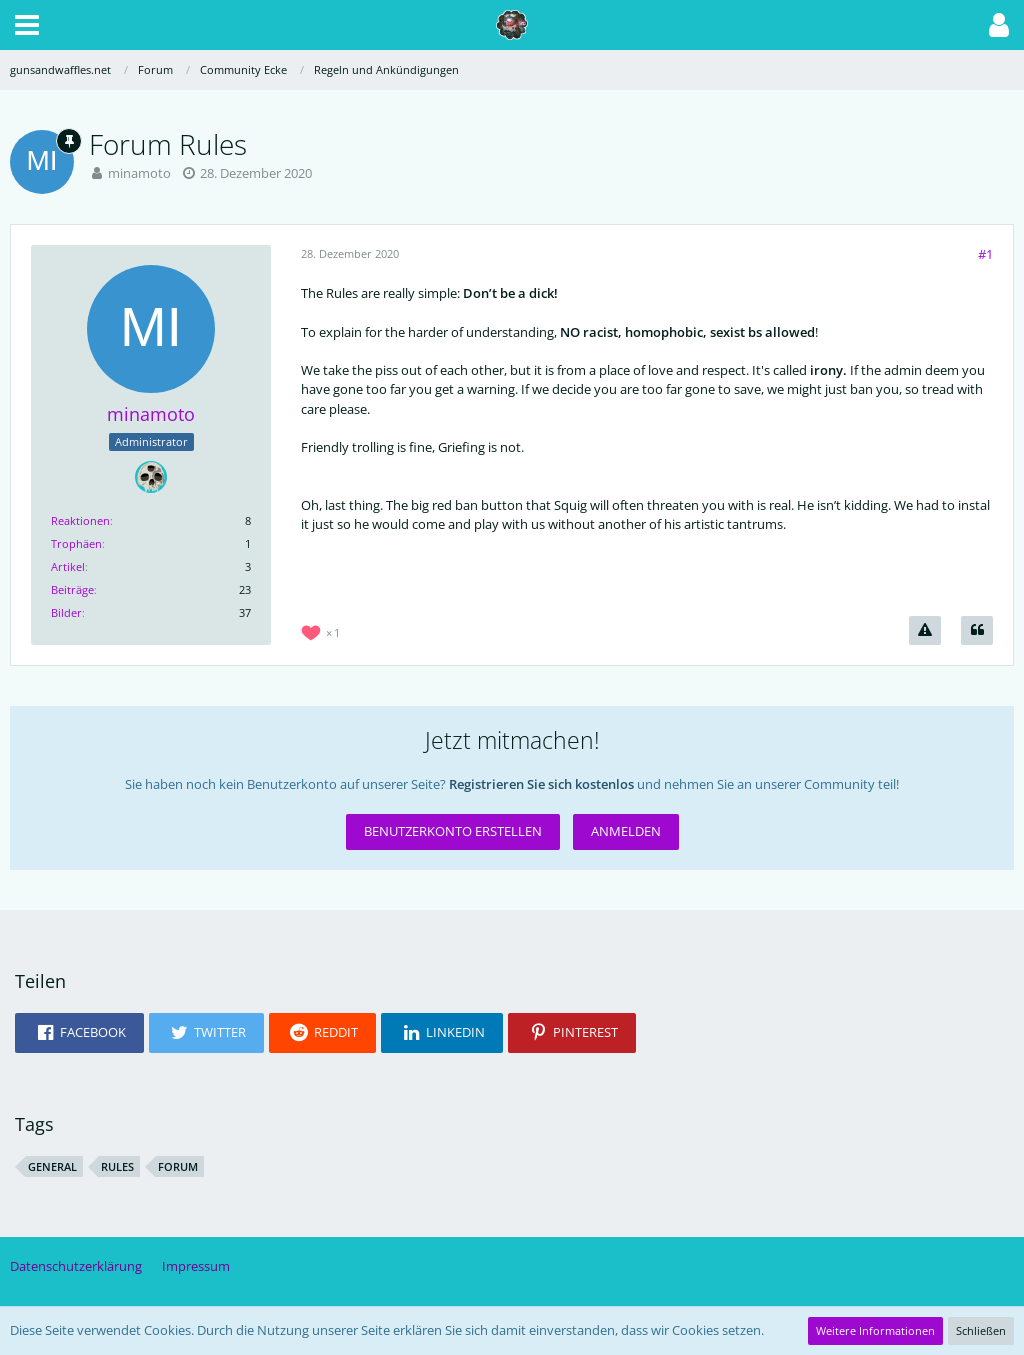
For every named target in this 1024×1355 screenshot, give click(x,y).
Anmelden (626, 831)
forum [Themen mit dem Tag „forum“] (178, 1166)
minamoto (139, 173)
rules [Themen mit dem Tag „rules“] (117, 1166)
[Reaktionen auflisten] (323, 630)
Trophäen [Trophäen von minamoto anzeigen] (76, 543)
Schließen (981, 1330)
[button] (27, 25)
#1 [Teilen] (985, 254)
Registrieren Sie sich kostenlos (541, 784)
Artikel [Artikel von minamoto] (68, 566)
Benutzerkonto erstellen (453, 831)
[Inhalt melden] (925, 630)
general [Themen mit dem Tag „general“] (52, 1166)
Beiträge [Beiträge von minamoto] (72, 589)
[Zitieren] (977, 630)
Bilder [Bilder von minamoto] (66, 612)
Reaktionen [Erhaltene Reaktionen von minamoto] (80, 520)
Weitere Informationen (875, 1330)
